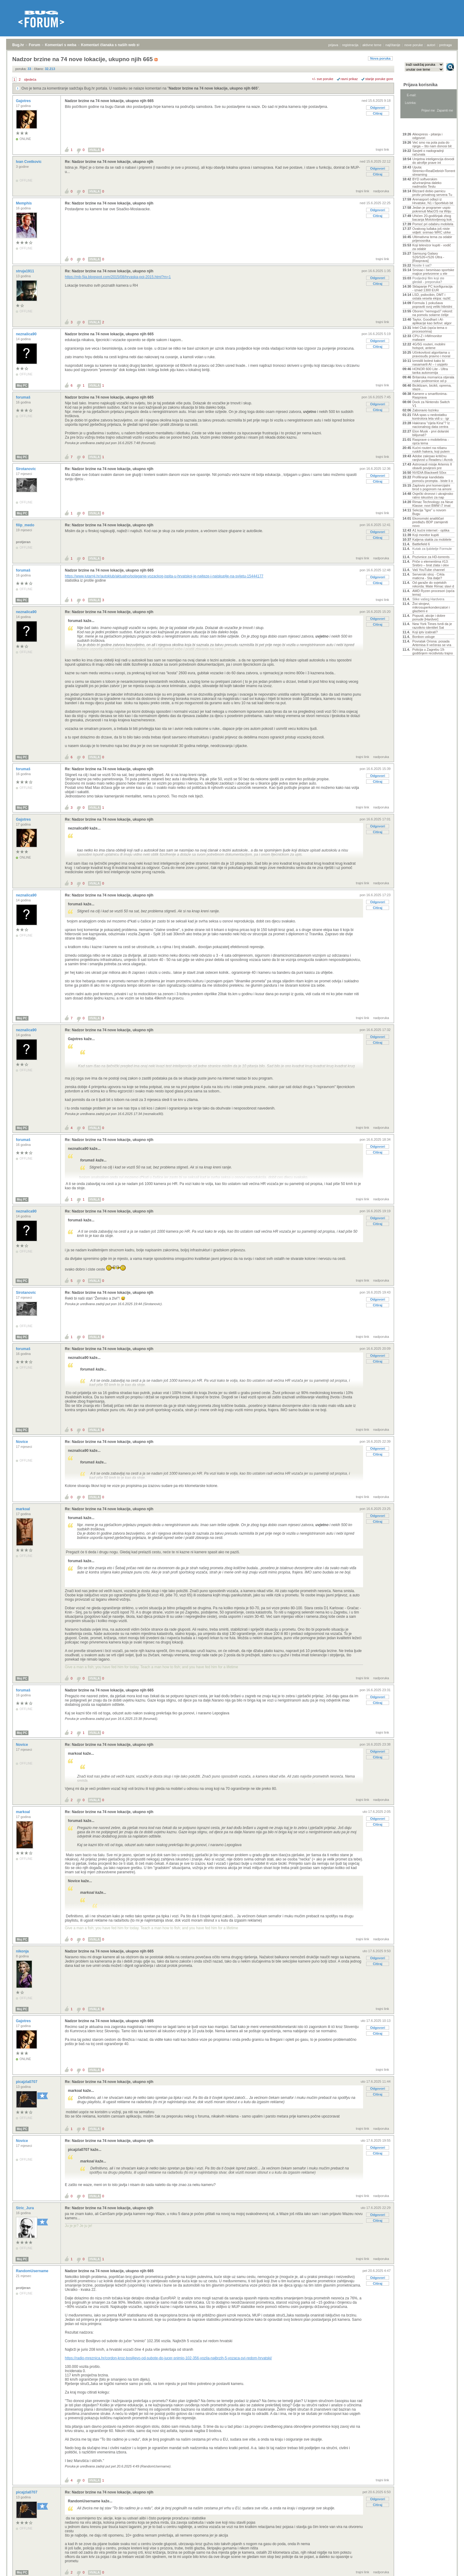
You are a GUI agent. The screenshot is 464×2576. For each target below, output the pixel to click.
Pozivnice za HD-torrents (431, 557)
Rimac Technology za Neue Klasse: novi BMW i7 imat (432, 503)
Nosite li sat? (422, 265)
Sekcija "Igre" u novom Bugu (429, 512)
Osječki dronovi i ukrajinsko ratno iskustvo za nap (432, 495)
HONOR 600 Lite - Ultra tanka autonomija (430, 370)
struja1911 (25, 271)
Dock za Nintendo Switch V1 (431, 403)
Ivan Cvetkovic (29, 162)
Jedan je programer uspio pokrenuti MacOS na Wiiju (431, 209)
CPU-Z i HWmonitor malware (427, 337)
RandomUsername (32, 2271)
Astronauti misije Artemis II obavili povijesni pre (432, 466)
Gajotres (24, 101)
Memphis (24, 203)
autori (431, 45)
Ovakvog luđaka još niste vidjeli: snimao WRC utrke (431, 230)
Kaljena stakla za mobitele (431, 539)
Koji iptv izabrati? (425, 632)
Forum (34, 45)
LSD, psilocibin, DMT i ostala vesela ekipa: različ (431, 296)
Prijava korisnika (420, 84)
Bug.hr (18, 45)
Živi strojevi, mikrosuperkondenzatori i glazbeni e (431, 607)
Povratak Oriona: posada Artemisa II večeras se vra (431, 643)
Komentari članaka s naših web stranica (115, 45)
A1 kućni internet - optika (430, 530)
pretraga (445, 45)
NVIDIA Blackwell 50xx (429, 472)
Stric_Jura (25, 2208)
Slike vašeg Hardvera (428, 599)
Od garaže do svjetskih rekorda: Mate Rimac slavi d (433, 584)
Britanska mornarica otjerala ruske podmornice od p (433, 379)
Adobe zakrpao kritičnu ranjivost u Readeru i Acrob (432, 458)
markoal (23, 1509)
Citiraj (377, 113)
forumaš (24, 397)
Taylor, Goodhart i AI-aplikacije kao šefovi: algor (431, 321)
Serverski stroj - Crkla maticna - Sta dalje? (428, 576)
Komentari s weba (60, 45)
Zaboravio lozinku (425, 410)
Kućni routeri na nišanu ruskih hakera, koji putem (431, 449)
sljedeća (30, 79)
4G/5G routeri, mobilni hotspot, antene (428, 346)
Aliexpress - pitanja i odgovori (427, 136)
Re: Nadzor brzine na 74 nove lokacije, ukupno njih (109, 162)
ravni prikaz (349, 79)
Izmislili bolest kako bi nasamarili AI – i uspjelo (430, 362)
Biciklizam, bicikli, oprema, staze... (431, 387)
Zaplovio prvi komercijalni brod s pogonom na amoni (431, 487)
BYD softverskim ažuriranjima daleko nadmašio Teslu (426, 182)
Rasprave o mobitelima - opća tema (430, 441)
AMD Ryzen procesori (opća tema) (433, 592)
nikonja (23, 1951)
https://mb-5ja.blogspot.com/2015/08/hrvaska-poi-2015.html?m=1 (118, 277)
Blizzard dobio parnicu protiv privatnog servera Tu (432, 193)
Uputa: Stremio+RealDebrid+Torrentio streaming (433, 170)
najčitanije (392, 45)
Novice (22, 1442)
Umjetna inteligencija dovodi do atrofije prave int (433, 160)
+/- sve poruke (322, 79)
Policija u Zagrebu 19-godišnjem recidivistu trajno (432, 651)
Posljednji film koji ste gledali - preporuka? (428, 280)
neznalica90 (27, 334)
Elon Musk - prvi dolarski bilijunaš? (430, 433)
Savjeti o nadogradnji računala (428, 152)
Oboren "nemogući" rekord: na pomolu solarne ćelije (432, 313)
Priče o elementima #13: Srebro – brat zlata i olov (430, 563)
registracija (350, 45)
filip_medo (25, 525)
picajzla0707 (27, 2082)
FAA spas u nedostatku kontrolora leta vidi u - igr (430, 416)
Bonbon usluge (423, 636)
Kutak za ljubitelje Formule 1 (432, 550)
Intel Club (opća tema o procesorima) (429, 329)
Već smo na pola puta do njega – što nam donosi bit (431, 144)
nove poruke (413, 45)
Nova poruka (380, 58)
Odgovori (377, 107)
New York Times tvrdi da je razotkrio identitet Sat (432, 625)
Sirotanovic (26, 469)
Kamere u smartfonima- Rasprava (429, 395)
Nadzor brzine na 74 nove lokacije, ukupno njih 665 (213, 88)
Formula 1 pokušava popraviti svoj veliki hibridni (432, 304)
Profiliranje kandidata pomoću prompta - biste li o (432, 479)
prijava (333, 45)
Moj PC (22, 385)
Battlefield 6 (421, 544)
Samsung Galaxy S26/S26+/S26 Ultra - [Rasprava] (428, 257)
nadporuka (381, 191)
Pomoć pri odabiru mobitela (432, 224)
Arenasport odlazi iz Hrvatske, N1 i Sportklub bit (432, 201)
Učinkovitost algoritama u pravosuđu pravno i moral (431, 354)
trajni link (382, 149)
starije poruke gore (379, 79)
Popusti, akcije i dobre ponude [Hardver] (428, 617)
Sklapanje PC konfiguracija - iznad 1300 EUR (432, 288)
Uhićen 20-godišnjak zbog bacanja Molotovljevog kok (432, 217)
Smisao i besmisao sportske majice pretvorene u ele (433, 271)
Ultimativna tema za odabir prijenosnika (432, 238)
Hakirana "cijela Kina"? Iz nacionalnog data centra (431, 425)
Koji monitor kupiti (425, 535)
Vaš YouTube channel (428, 570)
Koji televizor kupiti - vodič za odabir (431, 247)
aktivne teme (371, 45)
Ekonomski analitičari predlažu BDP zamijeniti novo (430, 522)
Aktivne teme (416, 125)
